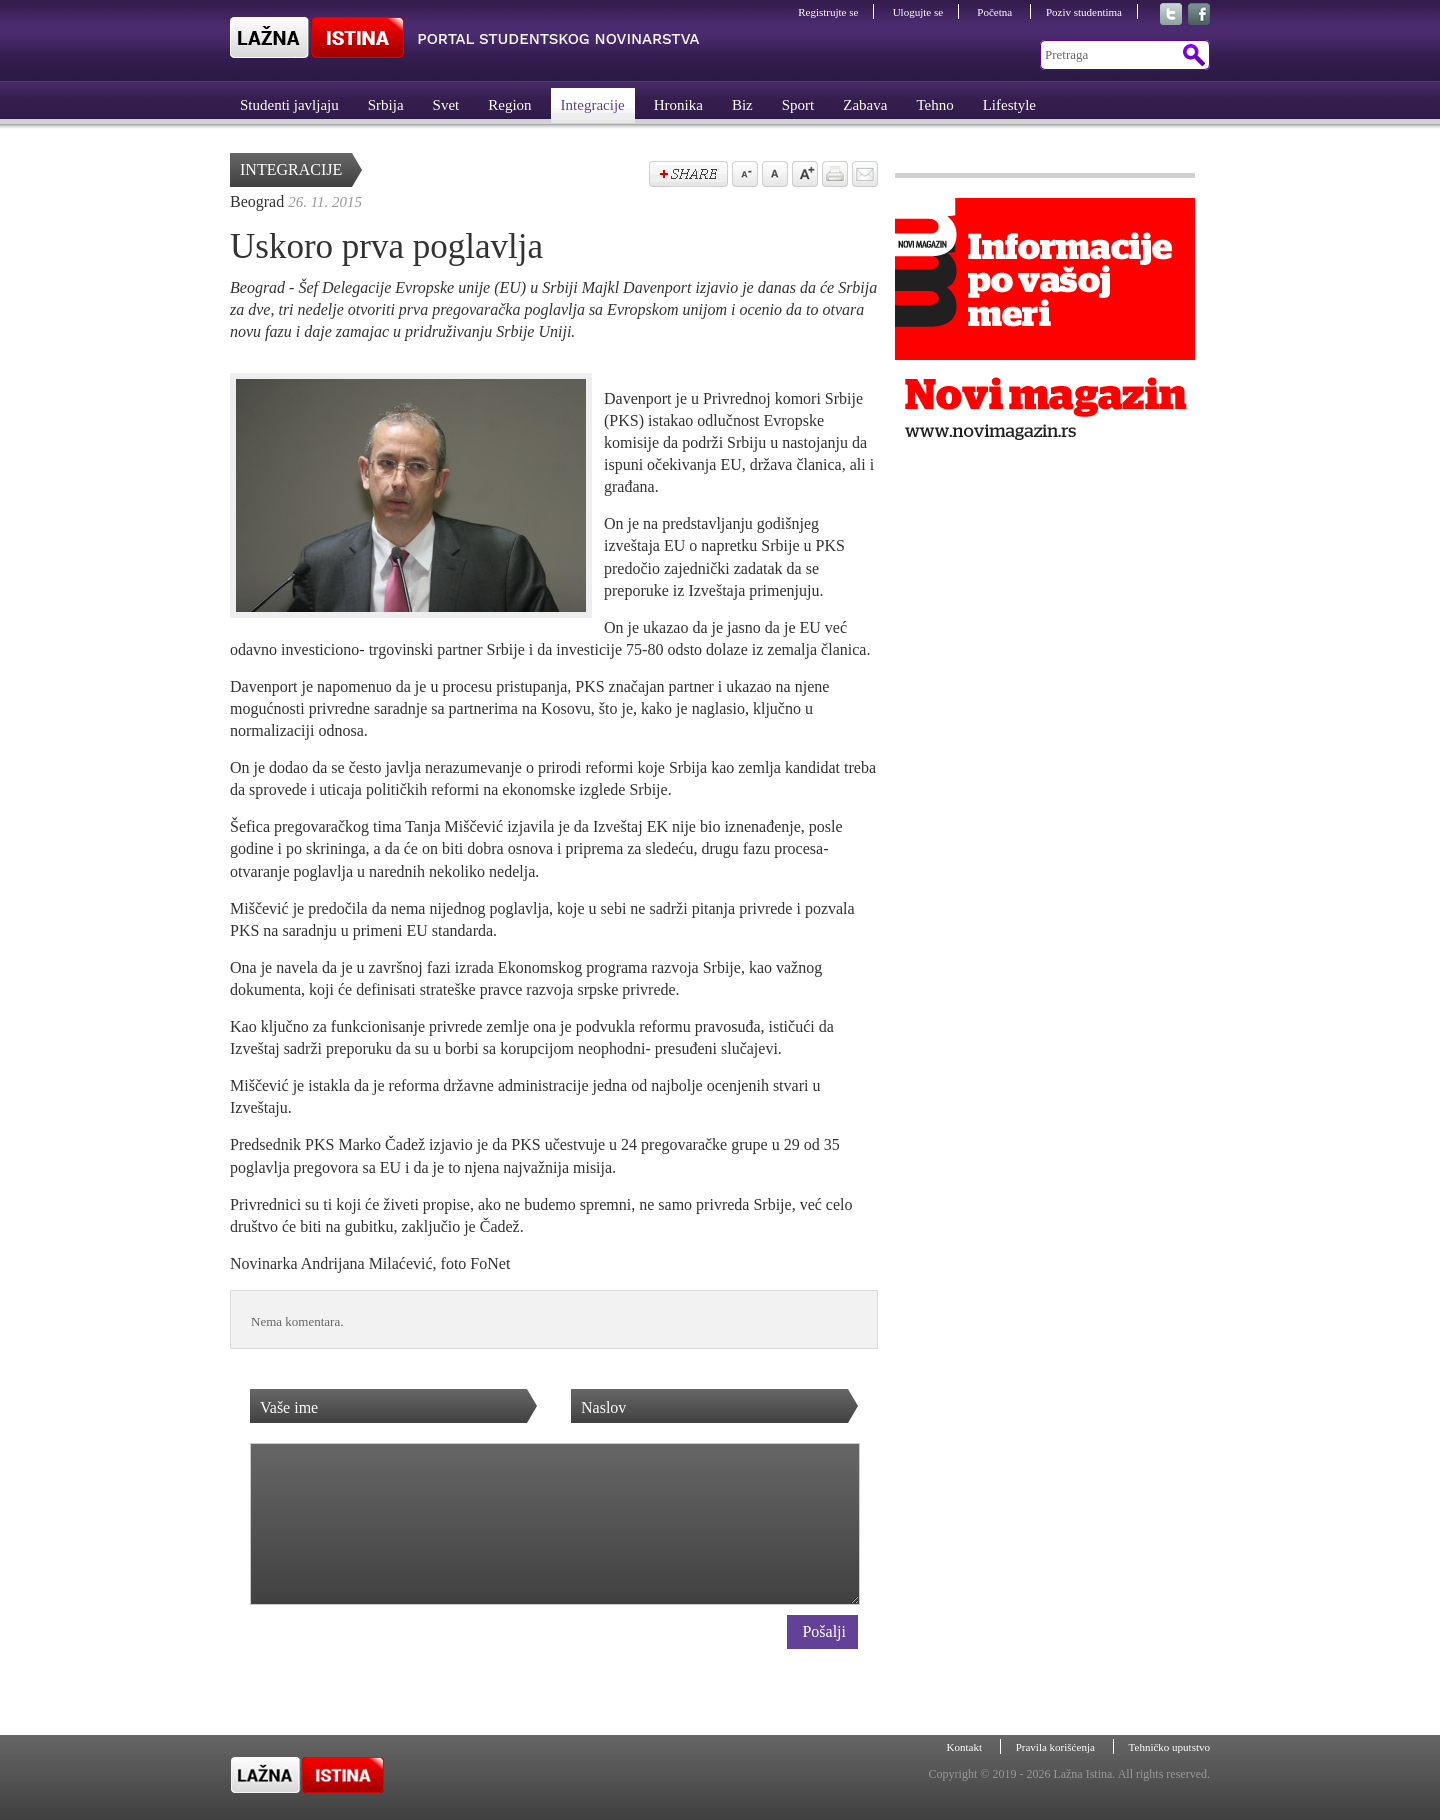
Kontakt (966, 1747)
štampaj (833, 176)
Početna (996, 12)
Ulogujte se (918, 12)
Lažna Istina (465, 37)
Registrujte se (828, 12)
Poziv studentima (1084, 12)
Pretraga (1192, 55)
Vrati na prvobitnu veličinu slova (773, 176)
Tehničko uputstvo (1169, 1747)
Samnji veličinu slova (743, 176)
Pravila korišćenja (1057, 1747)
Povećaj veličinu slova (803, 176)
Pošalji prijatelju (863, 176)
